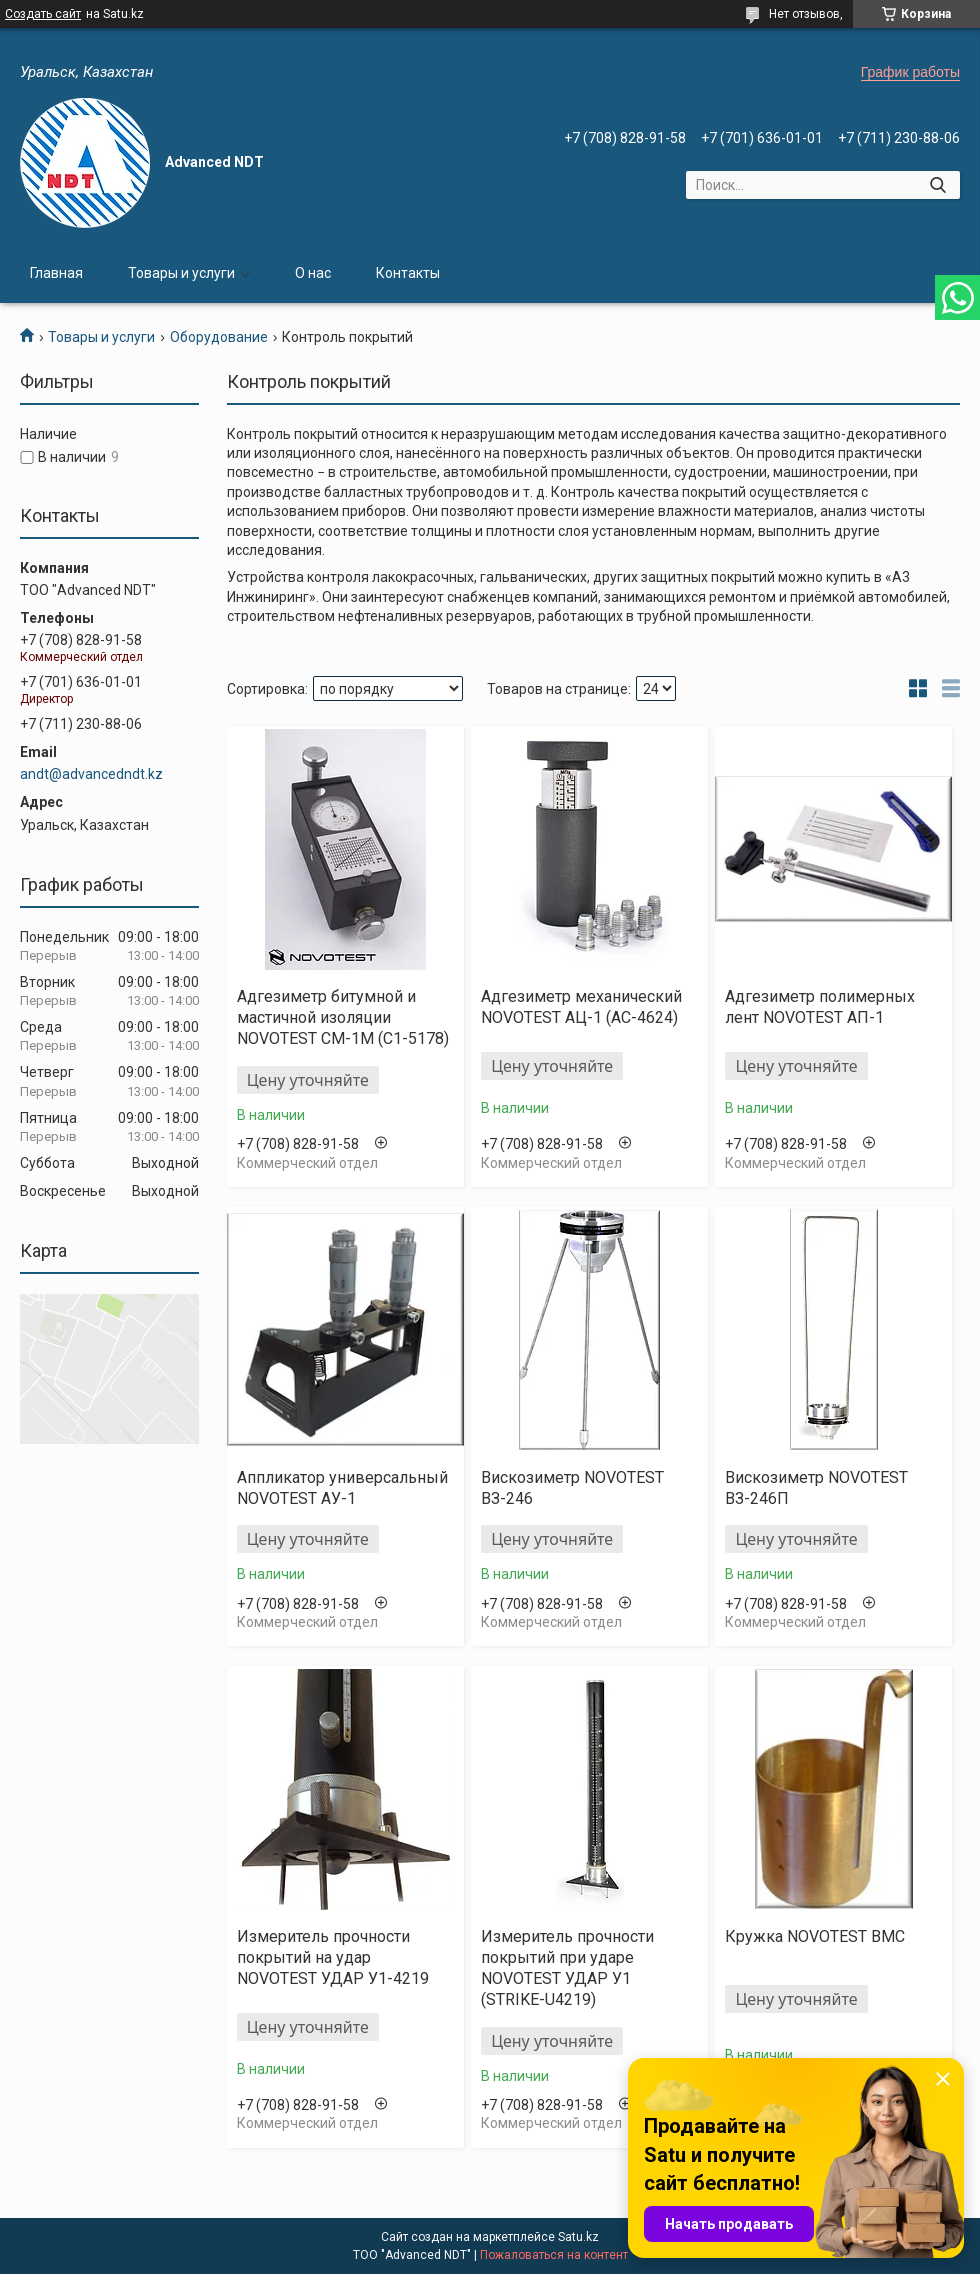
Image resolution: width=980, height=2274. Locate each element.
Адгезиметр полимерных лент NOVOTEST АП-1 (820, 1007)
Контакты (408, 273)
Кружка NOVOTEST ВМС (815, 1936)
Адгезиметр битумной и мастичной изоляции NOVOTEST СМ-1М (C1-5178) (343, 1017)
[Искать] (937, 185)
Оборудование (219, 337)
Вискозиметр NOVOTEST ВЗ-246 (572, 1488)
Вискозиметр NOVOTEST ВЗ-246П (816, 1488)
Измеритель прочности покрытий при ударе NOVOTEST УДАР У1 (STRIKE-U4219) (567, 1967)
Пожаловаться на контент (554, 2255)
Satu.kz (578, 2237)
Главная (56, 273)
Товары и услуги (181, 273)
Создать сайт (43, 14)
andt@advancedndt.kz (91, 774)
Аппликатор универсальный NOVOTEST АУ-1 (342, 1488)
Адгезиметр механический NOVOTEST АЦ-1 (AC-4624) (581, 1007)
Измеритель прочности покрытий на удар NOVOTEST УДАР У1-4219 (333, 1957)
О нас (313, 273)
